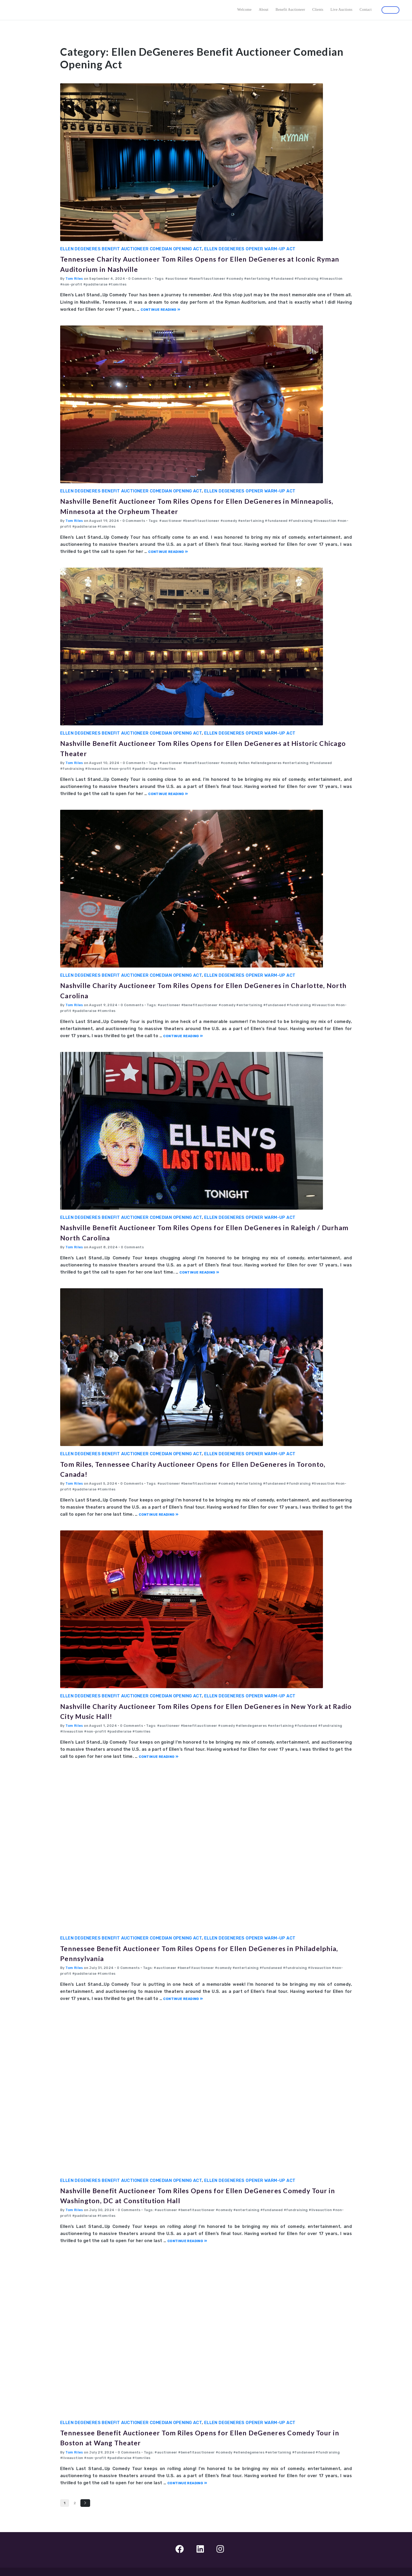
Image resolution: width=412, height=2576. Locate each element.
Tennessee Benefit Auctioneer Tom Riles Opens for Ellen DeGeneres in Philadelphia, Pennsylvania (202, 1953)
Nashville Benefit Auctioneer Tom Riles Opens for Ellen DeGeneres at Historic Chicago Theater (200, 747)
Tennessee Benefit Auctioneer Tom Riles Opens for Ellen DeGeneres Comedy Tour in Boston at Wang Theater (197, 2437)
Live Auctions (342, 10)
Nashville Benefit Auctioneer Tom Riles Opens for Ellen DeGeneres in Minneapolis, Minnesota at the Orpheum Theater (199, 505)
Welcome (244, 10)
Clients (317, 10)
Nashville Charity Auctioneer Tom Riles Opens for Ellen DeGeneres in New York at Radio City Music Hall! (199, 1711)
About (264, 10)
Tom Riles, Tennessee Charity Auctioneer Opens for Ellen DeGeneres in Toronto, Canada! (203, 1468)
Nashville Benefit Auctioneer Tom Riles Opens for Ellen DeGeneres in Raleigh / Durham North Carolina (199, 1232)
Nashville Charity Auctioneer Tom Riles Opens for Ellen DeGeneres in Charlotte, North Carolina (199, 990)
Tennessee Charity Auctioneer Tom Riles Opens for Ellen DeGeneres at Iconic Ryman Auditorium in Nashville (202, 263)
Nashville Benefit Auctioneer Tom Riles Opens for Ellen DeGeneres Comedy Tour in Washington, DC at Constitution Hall (194, 2195)
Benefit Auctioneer (290, 10)
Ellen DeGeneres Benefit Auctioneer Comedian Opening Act (131, 248)
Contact (365, 10)
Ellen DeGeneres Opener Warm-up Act (250, 248)
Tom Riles (74, 279)
